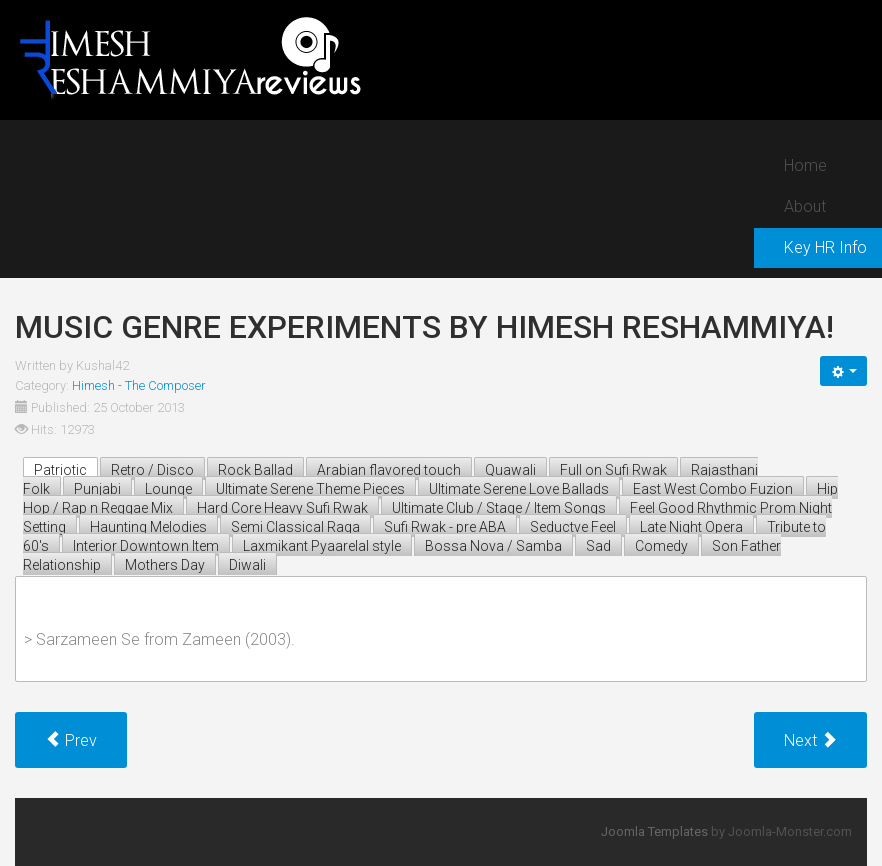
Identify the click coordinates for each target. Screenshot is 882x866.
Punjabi (97, 489)
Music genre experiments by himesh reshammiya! (424, 327)
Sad (598, 546)
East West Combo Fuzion (713, 489)
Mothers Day (165, 565)
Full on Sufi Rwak (613, 470)
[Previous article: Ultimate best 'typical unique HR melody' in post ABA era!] (71, 740)
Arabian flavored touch (389, 470)
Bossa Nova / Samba (493, 546)
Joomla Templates (654, 831)
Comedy (661, 546)
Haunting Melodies (148, 527)
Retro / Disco (152, 470)
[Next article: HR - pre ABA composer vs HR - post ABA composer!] (810, 740)
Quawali (510, 470)
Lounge (168, 489)
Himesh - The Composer (139, 385)
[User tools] (843, 371)
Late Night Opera (691, 527)
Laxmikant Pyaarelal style (322, 546)
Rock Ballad (255, 470)
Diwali (247, 565)
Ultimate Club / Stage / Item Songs (499, 508)
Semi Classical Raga (295, 527)
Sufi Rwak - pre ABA (445, 527)
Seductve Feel (573, 527)
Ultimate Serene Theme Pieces (310, 489)
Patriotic (60, 470)
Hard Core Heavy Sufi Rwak (282, 508)
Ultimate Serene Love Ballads (519, 489)
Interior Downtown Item (146, 546)
